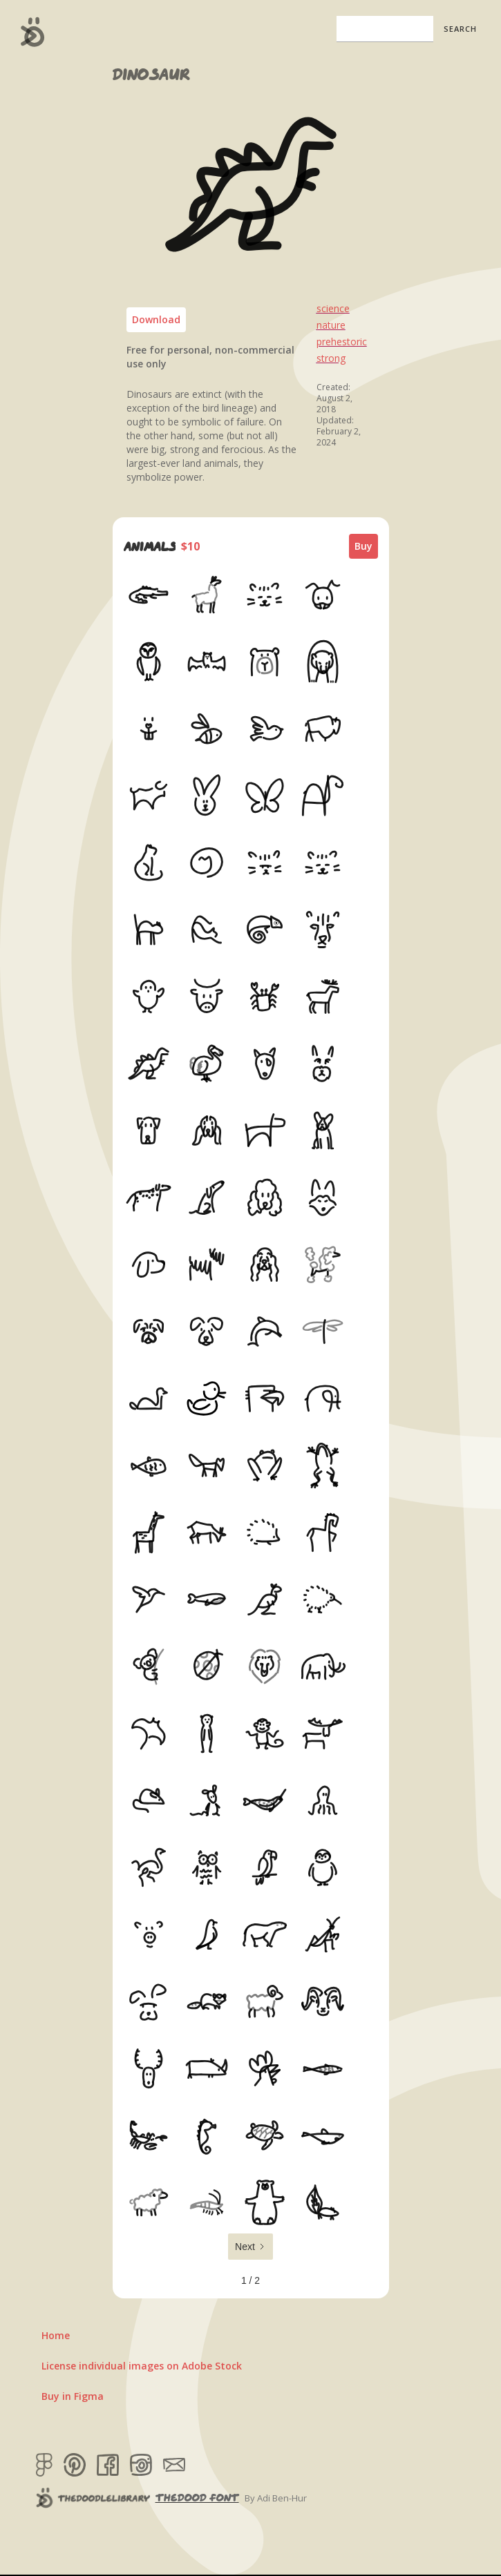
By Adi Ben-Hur (276, 2498)
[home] (29, 32)
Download (156, 319)
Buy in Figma (72, 2396)
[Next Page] (250, 2246)
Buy (363, 545)
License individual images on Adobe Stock (141, 2365)
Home (55, 2335)
